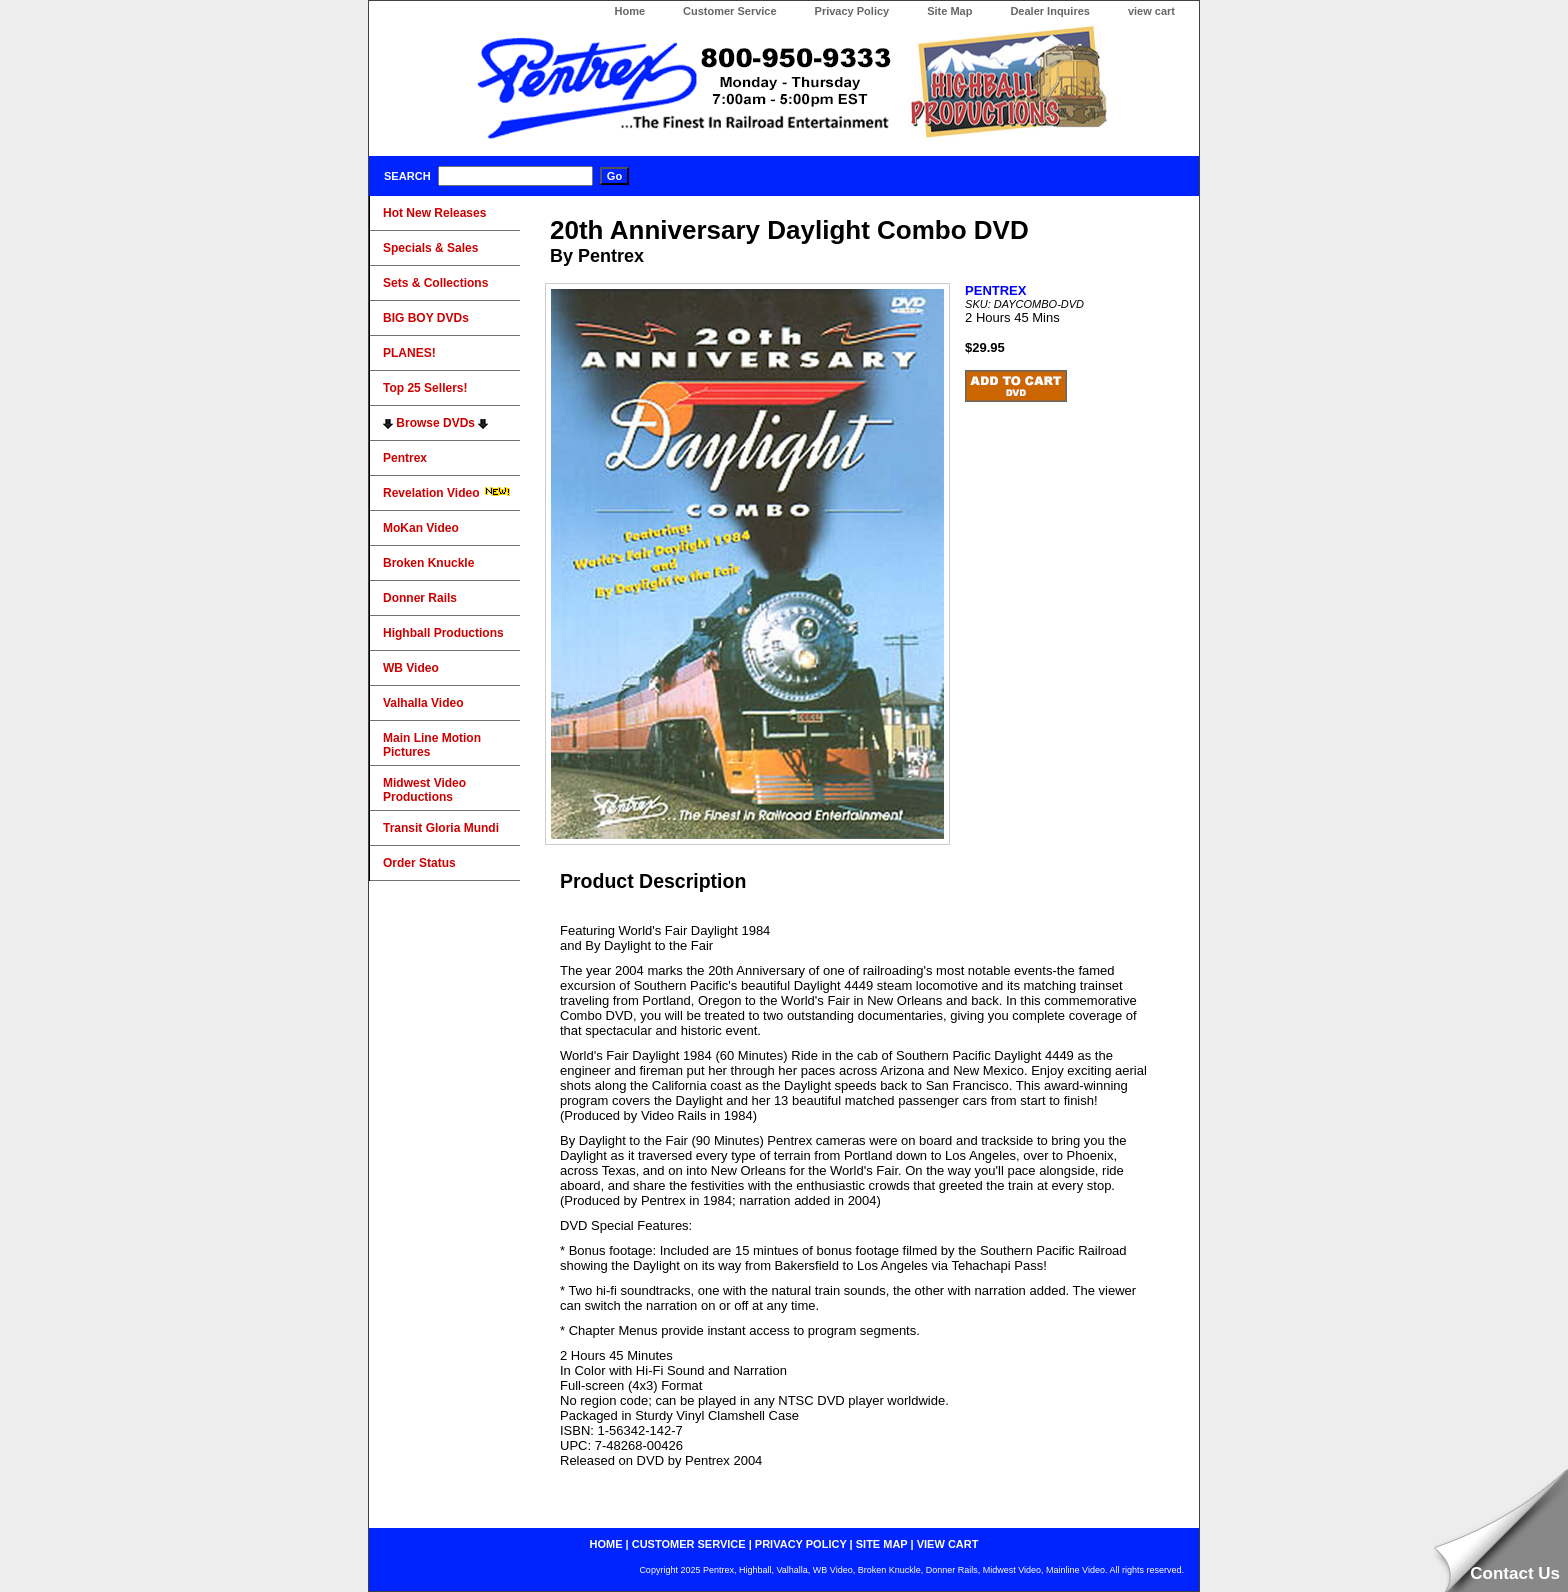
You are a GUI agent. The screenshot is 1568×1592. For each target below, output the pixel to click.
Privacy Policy (852, 11)
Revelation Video (447, 493)
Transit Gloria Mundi (441, 828)
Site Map (949, 11)
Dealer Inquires (1049, 11)
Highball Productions (443, 633)
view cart (1151, 11)
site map (882, 1544)
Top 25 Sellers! (425, 388)
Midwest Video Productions (424, 790)
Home (629, 11)
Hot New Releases (434, 213)
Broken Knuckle (428, 563)
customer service (689, 1544)
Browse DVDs (435, 423)
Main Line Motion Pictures (432, 745)
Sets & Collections (435, 283)
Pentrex (405, 458)
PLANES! (409, 353)
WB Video (411, 668)
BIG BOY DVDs (426, 318)
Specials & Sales (430, 248)
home (606, 1544)
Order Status (419, 863)
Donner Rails (420, 598)
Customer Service (730, 11)
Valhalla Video (423, 703)
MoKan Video (421, 528)
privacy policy (801, 1544)
